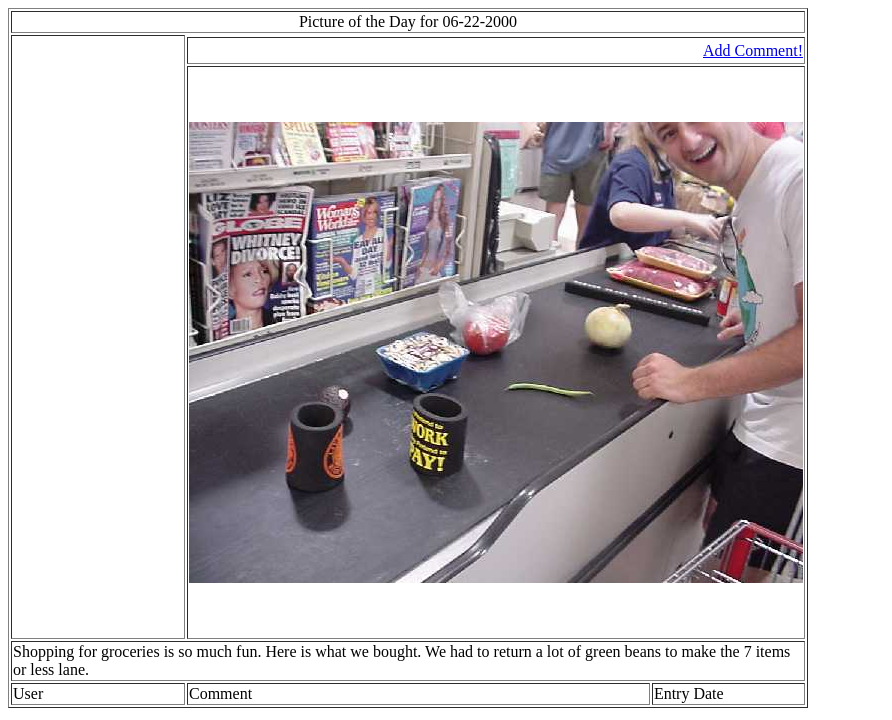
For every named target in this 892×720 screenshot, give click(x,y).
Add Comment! (753, 50)
